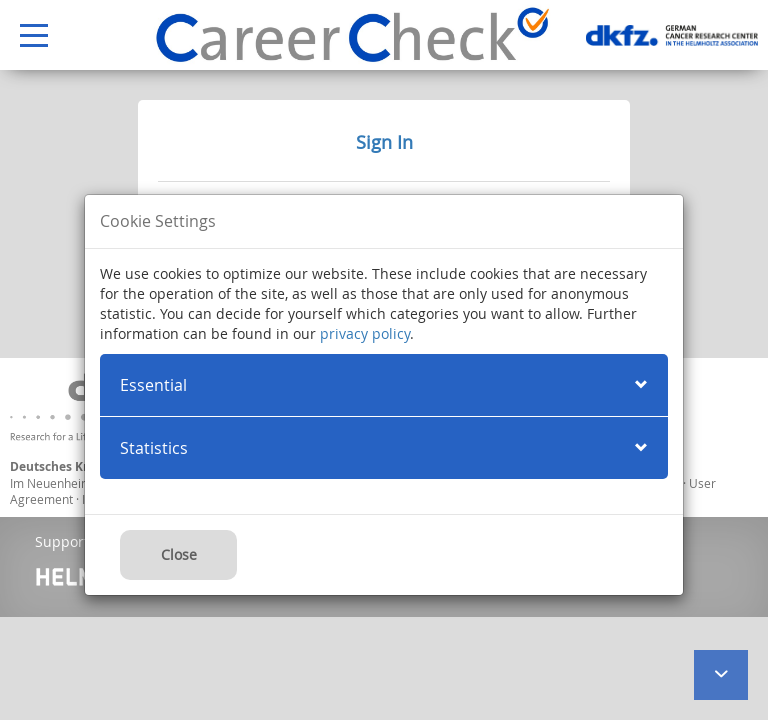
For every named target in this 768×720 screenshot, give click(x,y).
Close (179, 554)
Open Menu (24, 36)
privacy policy (365, 333)
